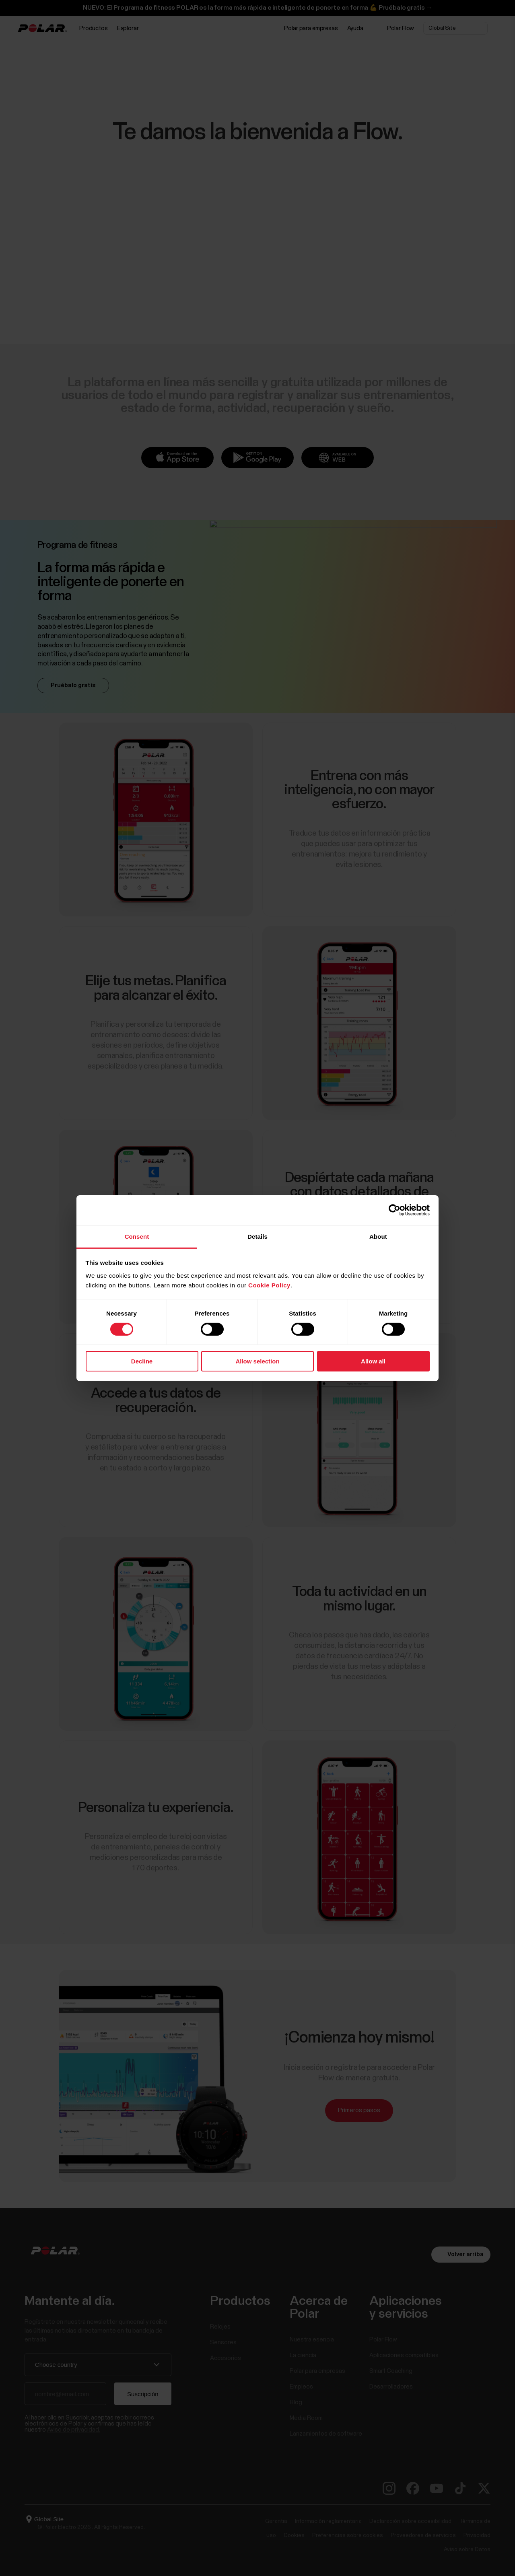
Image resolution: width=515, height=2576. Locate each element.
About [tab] (378, 1236)
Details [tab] (257, 1236)
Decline (141, 1361)
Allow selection (257, 1361)
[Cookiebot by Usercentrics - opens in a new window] (394, 1210)
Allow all (373, 1361)
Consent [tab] (137, 1236)
